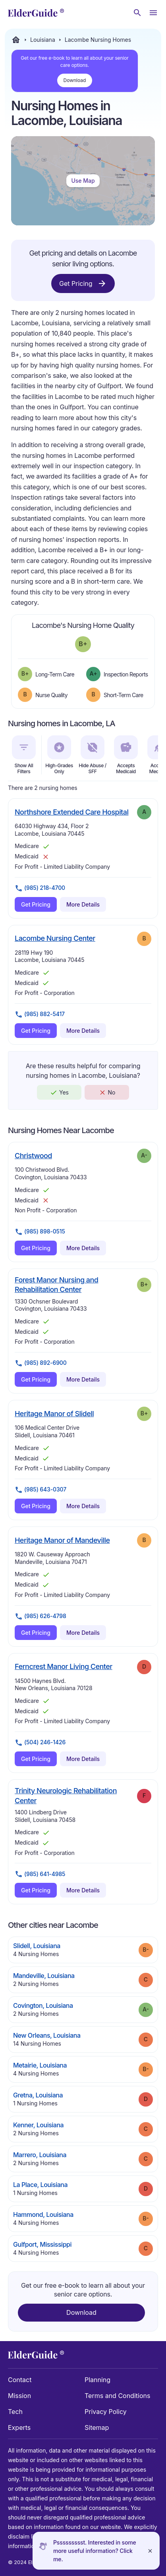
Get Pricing (83, 283)
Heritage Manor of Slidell (54, 1413)
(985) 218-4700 (40, 888)
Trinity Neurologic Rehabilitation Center (66, 1795)
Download (75, 80)
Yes (59, 1092)
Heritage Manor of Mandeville (62, 1540)
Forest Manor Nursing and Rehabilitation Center (72, 1285)
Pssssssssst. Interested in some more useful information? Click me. (94, 2550)
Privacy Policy (106, 2412)
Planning (97, 2380)
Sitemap (97, 2427)
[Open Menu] (153, 13)
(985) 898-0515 (40, 1232)
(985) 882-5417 (40, 1014)
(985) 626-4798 (40, 1616)
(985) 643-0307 (40, 1490)
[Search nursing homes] (137, 13)
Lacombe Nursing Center (55, 938)
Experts (19, 2427)
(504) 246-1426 (40, 1743)
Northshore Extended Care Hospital (71, 811)
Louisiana (42, 40)
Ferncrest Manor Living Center (63, 1666)
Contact (19, 2380)
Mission (19, 2396)
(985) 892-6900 (41, 1363)
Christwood (33, 1155)
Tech (15, 2412)
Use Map (83, 180)
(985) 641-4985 (40, 1874)
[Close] (150, 2550)
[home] (36, 13)
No (107, 1092)
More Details (83, 904)
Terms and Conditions (117, 2396)
